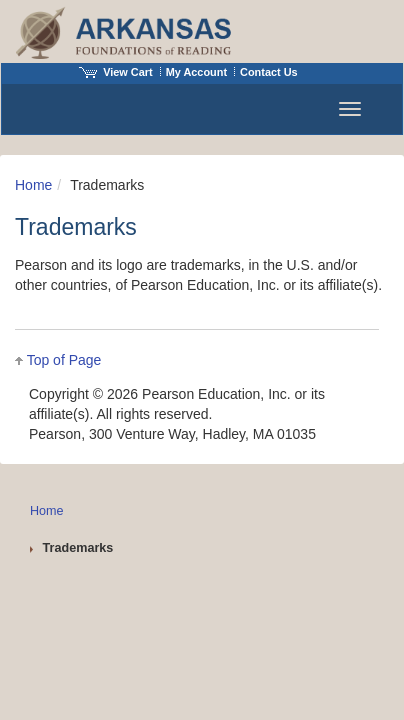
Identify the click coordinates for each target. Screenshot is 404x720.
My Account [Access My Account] (196, 72)
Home (33, 185)
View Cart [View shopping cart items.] (116, 72)
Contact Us (269, 72)
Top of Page (64, 360)
